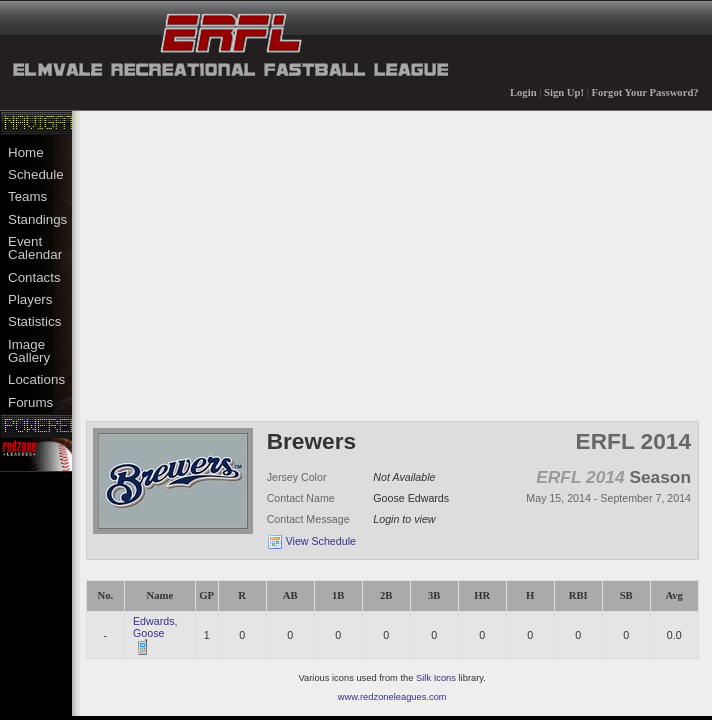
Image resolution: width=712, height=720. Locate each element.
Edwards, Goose (155, 627)
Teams (27, 196)
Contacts (34, 277)
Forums (30, 402)
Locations (36, 379)
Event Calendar (35, 248)
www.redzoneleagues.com (392, 697)
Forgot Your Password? (645, 92)
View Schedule (321, 541)
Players (30, 299)
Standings (37, 219)
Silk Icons (436, 678)
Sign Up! (564, 92)
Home (26, 152)
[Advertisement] (392, 264)
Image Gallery (29, 351)
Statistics (34, 321)
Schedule (36, 174)
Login (523, 92)
